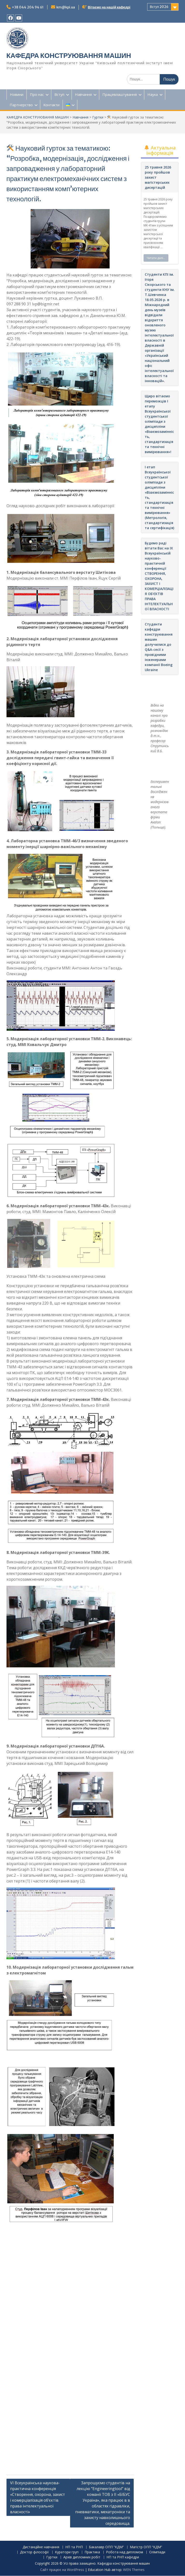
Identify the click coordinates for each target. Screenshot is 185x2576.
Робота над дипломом (124, 2552)
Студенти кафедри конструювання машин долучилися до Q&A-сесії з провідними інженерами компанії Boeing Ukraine (158, 647)
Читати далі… (156, 258)
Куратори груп (67, 2552)
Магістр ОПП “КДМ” (146, 2547)
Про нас (37, 94)
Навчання (83, 94)
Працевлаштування (119, 94)
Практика (92, 2552)
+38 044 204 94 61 (28, 7)
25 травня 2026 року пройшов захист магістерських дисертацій (158, 177)
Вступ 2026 (159, 7)
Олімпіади (157, 2552)
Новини (16, 94)
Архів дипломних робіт (81, 2557)
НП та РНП (74, 2547)
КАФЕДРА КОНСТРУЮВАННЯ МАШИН (69, 55)
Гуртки (97, 117)
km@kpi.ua (65, 7)
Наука (152, 94)
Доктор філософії (34, 2552)
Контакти (51, 104)
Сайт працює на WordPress (62, 2569)
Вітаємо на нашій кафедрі (109, 7)
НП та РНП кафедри (122, 2557)
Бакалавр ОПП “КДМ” (106, 2547)
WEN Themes (134, 2569)
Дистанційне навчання (41, 2547)
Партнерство (21, 104)
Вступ (59, 94)
